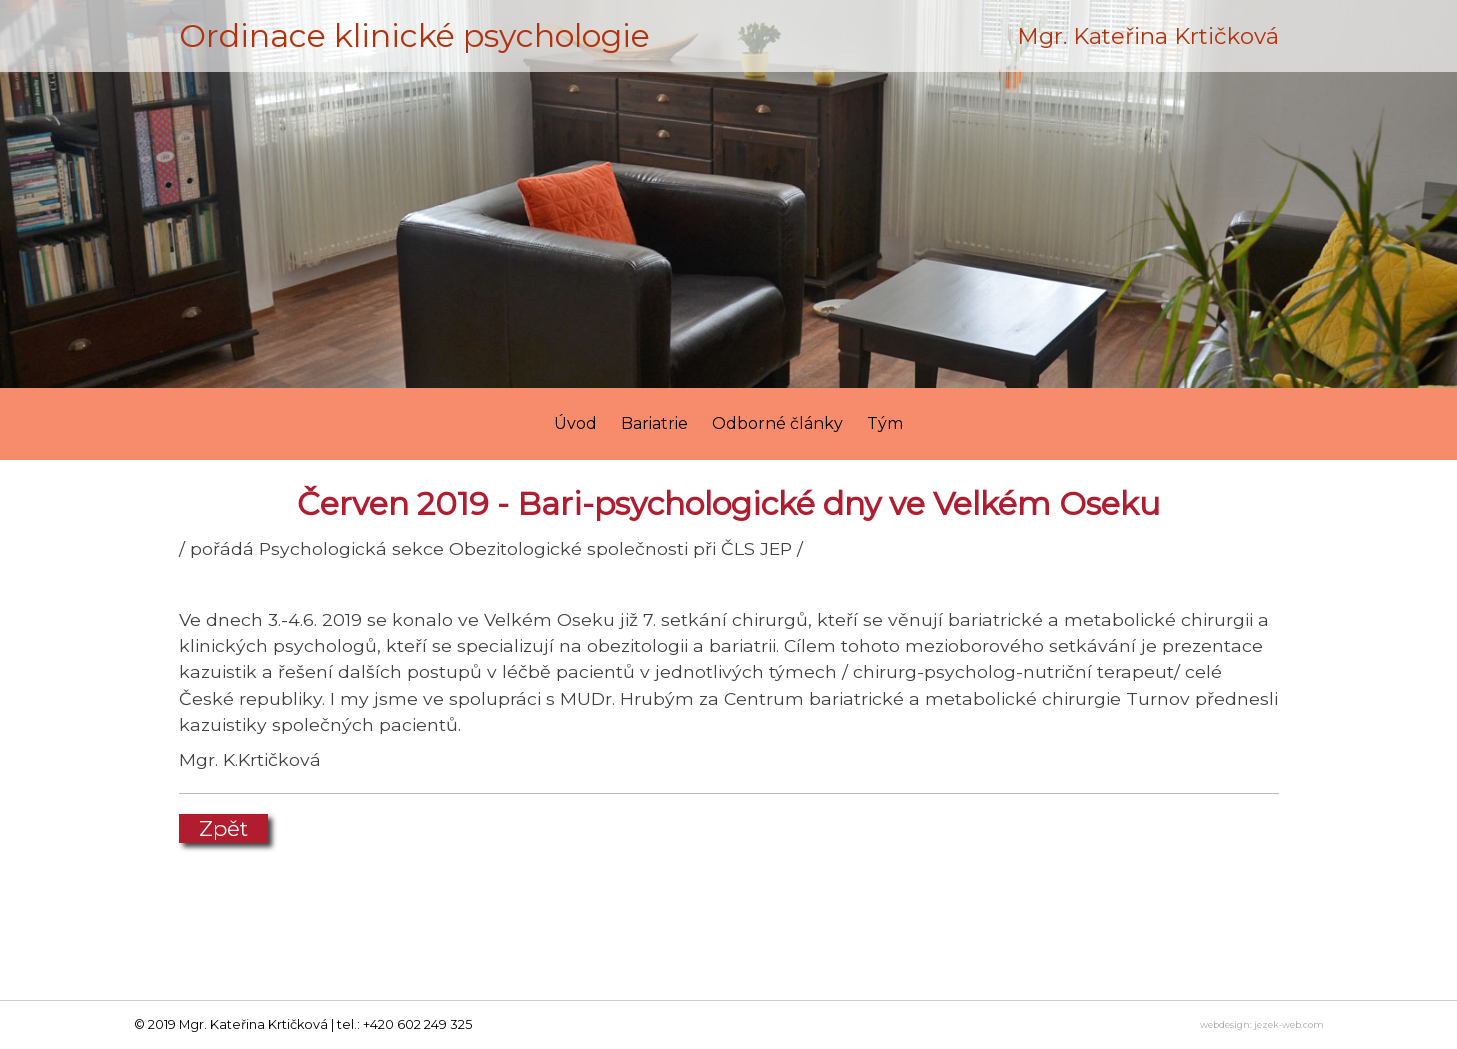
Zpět (223, 828)
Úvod (575, 423)
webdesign (1225, 1024)
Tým (885, 423)
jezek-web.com (1289, 1024)
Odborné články (777, 423)
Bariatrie (654, 423)
